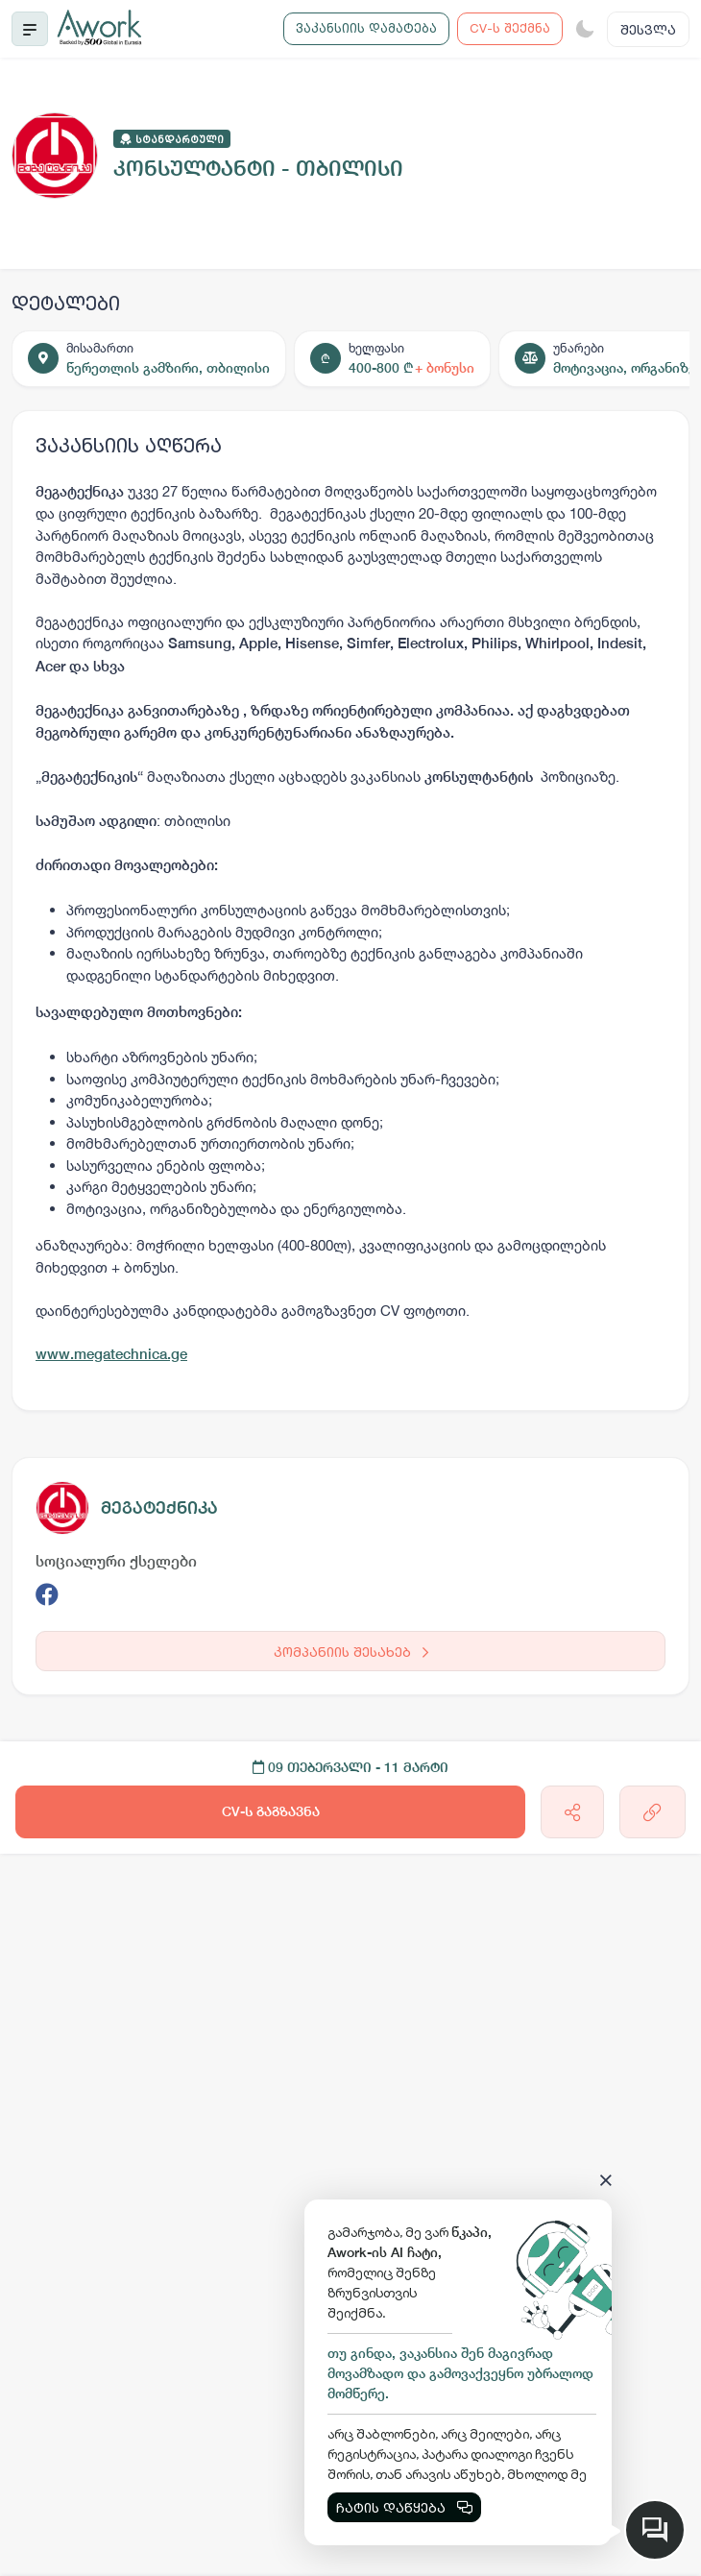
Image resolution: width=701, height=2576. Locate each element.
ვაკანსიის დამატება (366, 28)
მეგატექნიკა (159, 1507)
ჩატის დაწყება (404, 2507)
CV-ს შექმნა (510, 28)
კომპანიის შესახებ (351, 1651)
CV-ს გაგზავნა (271, 1811)
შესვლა (648, 29)
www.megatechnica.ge (111, 1354)
